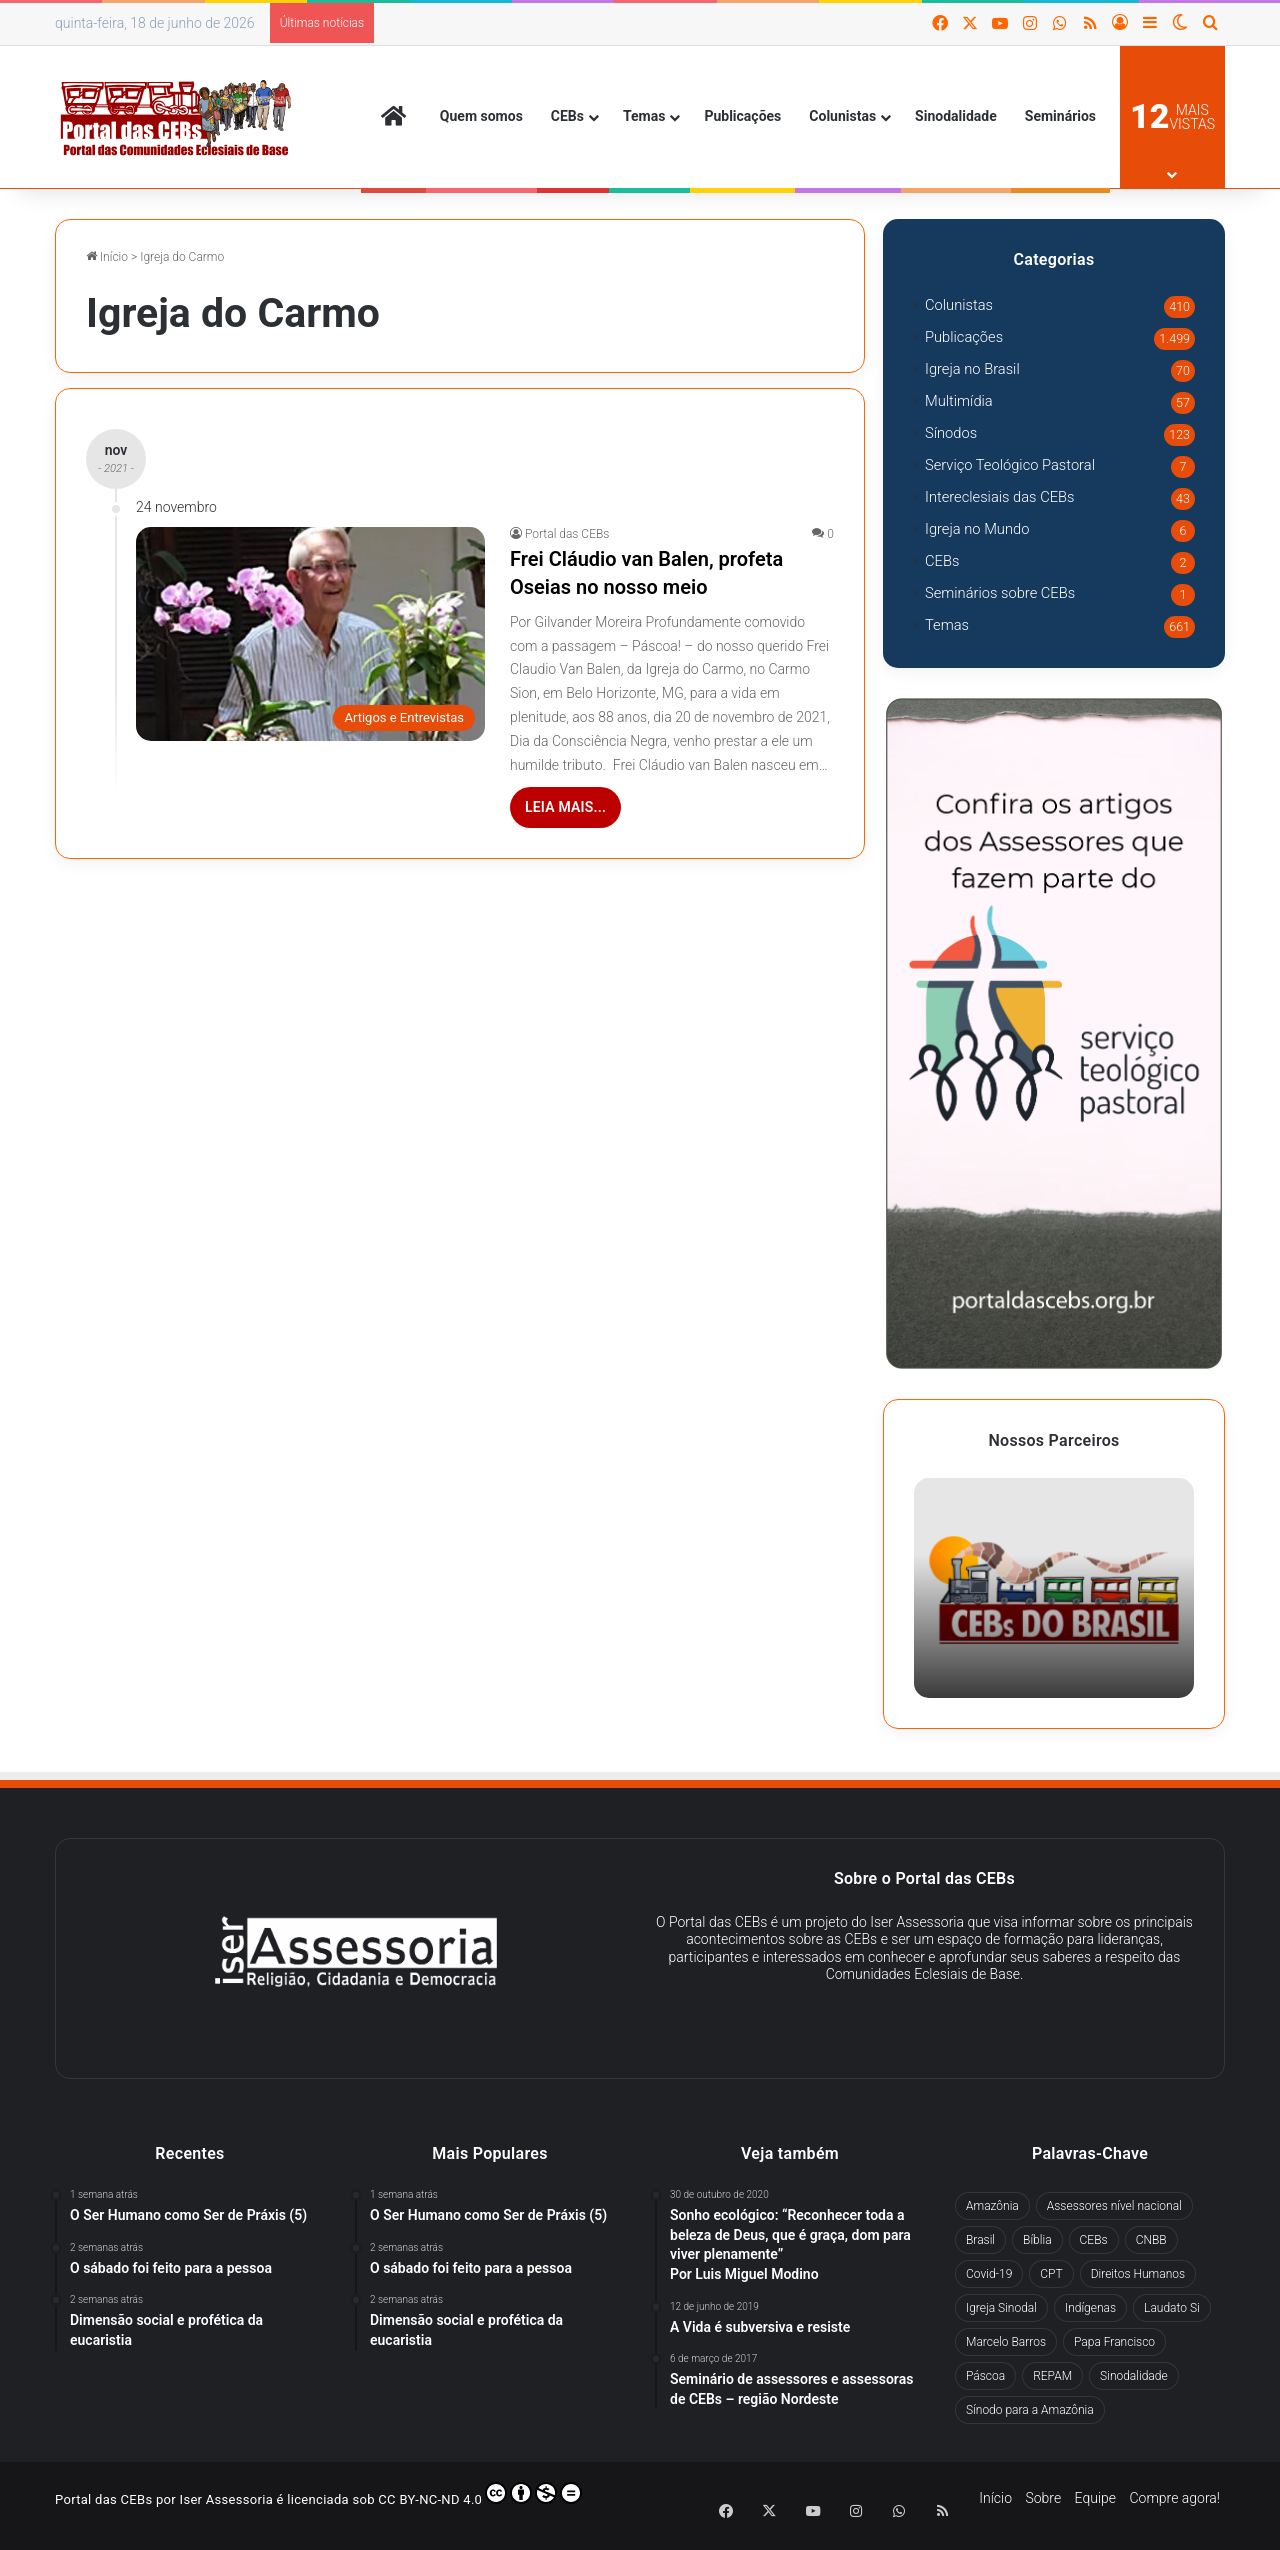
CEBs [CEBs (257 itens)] (1094, 2240)
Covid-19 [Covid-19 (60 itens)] (989, 2274)
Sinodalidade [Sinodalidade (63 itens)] (1134, 2376)
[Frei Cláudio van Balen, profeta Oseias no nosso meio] (310, 634)
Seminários (1060, 116)
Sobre (1043, 2498)
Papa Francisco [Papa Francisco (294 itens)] (1114, 2342)
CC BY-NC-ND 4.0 (480, 2494)
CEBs (567, 116)
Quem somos (481, 116)
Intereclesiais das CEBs (1000, 497)
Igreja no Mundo (977, 529)
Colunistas (842, 116)
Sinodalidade (956, 116)
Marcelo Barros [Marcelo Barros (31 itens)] (1006, 2342)
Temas (644, 116)
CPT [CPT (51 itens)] (1051, 2274)
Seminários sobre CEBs (1000, 593)
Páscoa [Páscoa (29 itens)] (985, 2376)
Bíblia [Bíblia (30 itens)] (1037, 2240)
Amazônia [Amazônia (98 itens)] (992, 2206)
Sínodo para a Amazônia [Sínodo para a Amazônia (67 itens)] (1030, 2410)
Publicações (742, 116)
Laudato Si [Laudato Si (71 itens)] (1172, 2308)
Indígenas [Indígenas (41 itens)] (1090, 2308)
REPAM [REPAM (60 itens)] (1052, 2376)
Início (107, 257)
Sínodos (951, 433)
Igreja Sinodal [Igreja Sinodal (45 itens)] (1001, 2308)
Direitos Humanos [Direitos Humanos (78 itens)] (1138, 2274)
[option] (1054, 1588)
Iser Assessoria (227, 2499)
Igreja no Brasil (972, 369)
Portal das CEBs (567, 534)
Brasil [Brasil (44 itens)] (980, 2240)
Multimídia (959, 401)
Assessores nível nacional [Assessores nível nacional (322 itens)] (1114, 2206)
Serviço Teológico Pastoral (1010, 465)
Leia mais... (565, 807)
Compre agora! (1174, 2498)
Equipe (1095, 2498)
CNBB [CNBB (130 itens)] (1151, 2240)
